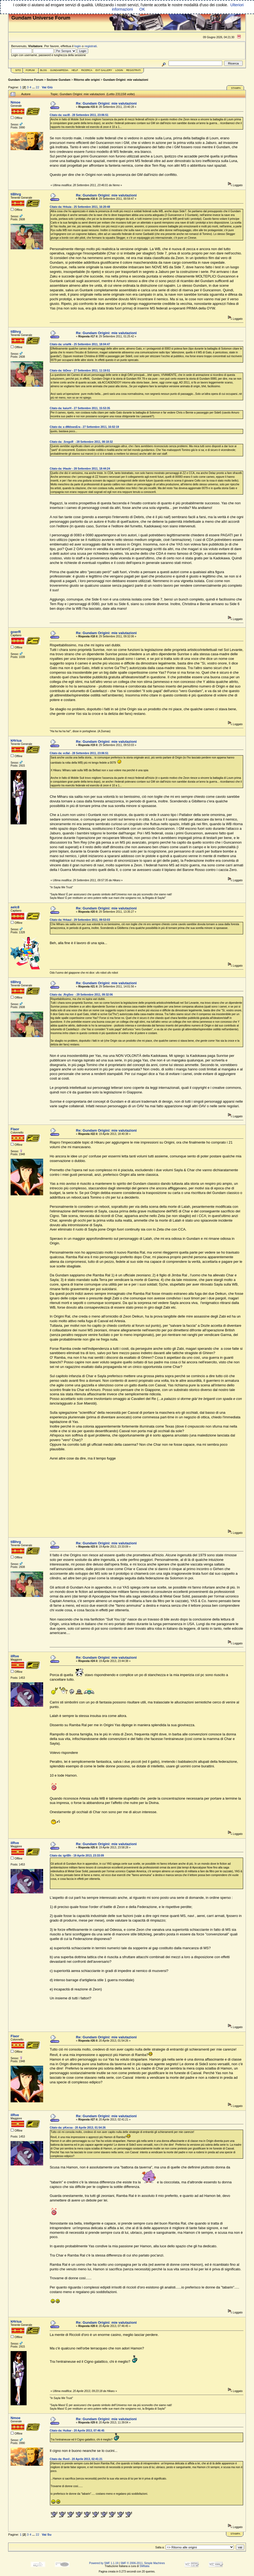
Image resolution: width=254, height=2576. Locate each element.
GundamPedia (59, 70)
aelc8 (15, 907)
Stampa (236, 88)
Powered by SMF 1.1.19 (103, 2563)
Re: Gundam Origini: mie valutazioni (106, 103)
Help (75, 70)
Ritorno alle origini (87, 79)
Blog (43, 70)
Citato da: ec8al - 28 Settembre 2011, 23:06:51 (79, 753)
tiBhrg (16, 194)
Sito (18, 70)
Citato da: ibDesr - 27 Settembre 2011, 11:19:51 (80, 370)
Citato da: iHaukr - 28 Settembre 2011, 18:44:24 (80, 468)
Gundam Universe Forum (25, 79)
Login (119, 70)
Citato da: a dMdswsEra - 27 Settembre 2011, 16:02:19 (84, 426)
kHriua (16, 740)
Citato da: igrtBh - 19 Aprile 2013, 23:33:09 (77, 1855)
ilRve (15, 1656)
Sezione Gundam (59, 79)
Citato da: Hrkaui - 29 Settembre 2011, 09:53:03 (80, 919)
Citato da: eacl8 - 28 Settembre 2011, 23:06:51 (79, 115)
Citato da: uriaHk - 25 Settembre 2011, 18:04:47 (80, 344)
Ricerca (86, 70)
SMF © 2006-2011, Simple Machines (142, 2563)
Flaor (15, 1129)
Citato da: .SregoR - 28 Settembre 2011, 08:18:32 (81, 441)
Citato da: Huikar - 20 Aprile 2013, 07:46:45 (77, 2430)
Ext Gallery (104, 70)
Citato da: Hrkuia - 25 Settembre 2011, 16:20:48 (80, 206)
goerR (16, 632)
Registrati (133, 70)
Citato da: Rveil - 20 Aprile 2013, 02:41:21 (76, 2459)
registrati (91, 46)
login (77, 46)
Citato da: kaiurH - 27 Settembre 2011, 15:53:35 (80, 408)
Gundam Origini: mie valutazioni (125, 79)
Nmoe (15, 102)
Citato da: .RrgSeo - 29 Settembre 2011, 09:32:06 (81, 994)
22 (37, 87)
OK (142, 9)
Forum (30, 70)
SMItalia (144, 2566)
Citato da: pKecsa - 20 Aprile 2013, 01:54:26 (78, 2127)
